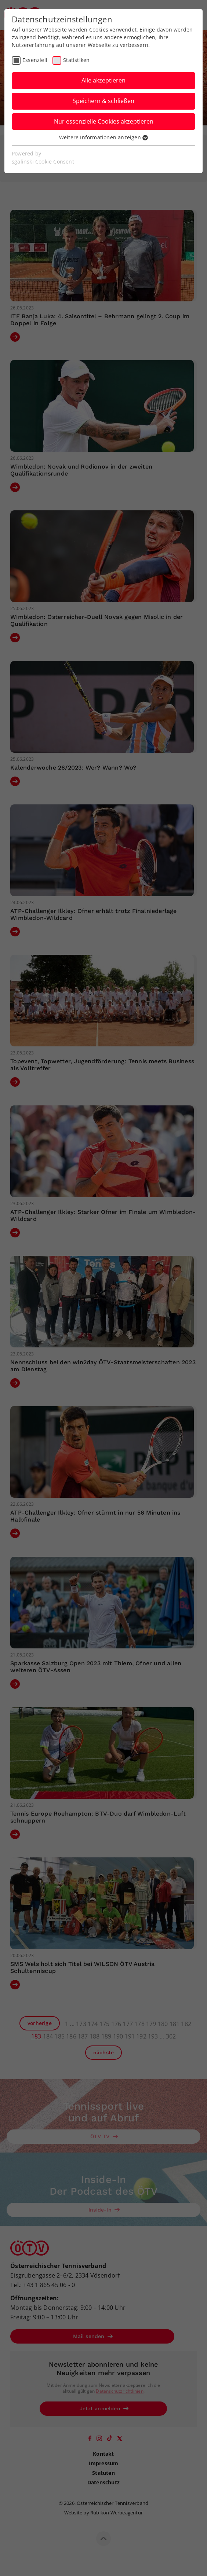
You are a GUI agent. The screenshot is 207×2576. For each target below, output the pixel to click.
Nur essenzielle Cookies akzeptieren (103, 121)
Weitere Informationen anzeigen (103, 137)
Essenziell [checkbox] (34, 59)
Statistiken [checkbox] (76, 59)
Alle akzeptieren (103, 80)
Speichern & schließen (103, 101)
